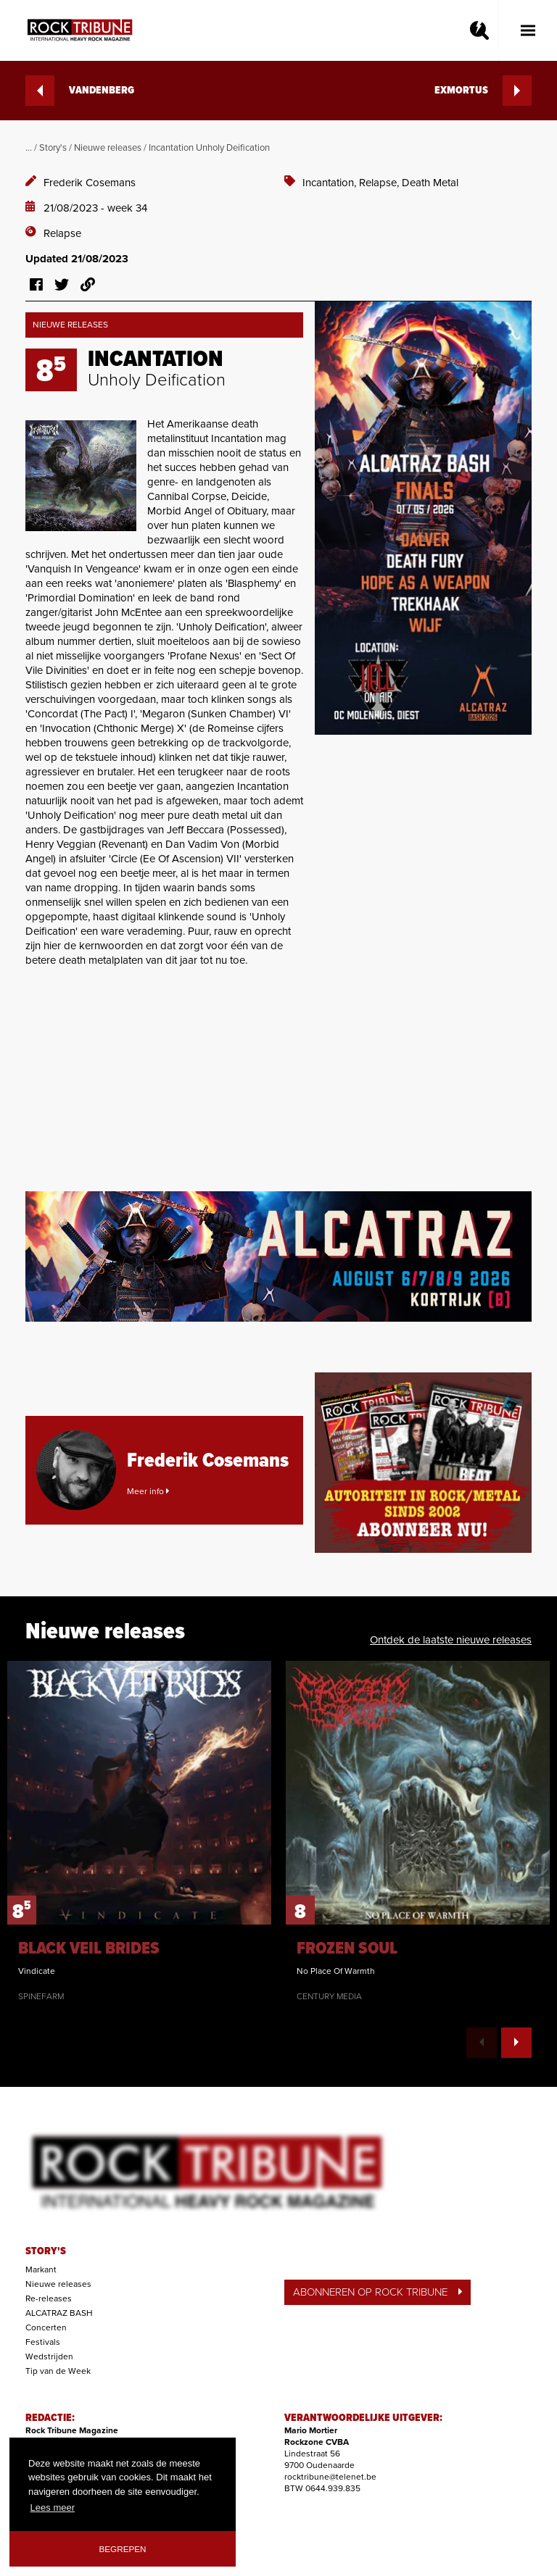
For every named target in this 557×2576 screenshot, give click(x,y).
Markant (41, 2269)
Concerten (46, 2327)
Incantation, (330, 182)
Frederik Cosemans (90, 182)
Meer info (148, 1491)
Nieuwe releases (107, 148)
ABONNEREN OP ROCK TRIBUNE (377, 2291)
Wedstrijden (49, 2356)
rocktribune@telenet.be (330, 2477)
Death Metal (430, 182)
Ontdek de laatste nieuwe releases (451, 1639)
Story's (53, 148)
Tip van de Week (58, 2371)
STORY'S (45, 2251)
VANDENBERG (79, 90)
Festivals (42, 2342)
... (28, 148)
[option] (139, 1831)
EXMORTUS (483, 90)
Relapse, (380, 182)
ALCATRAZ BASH (59, 2313)
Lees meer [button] (52, 2507)
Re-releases (48, 2298)
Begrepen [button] (123, 2549)
